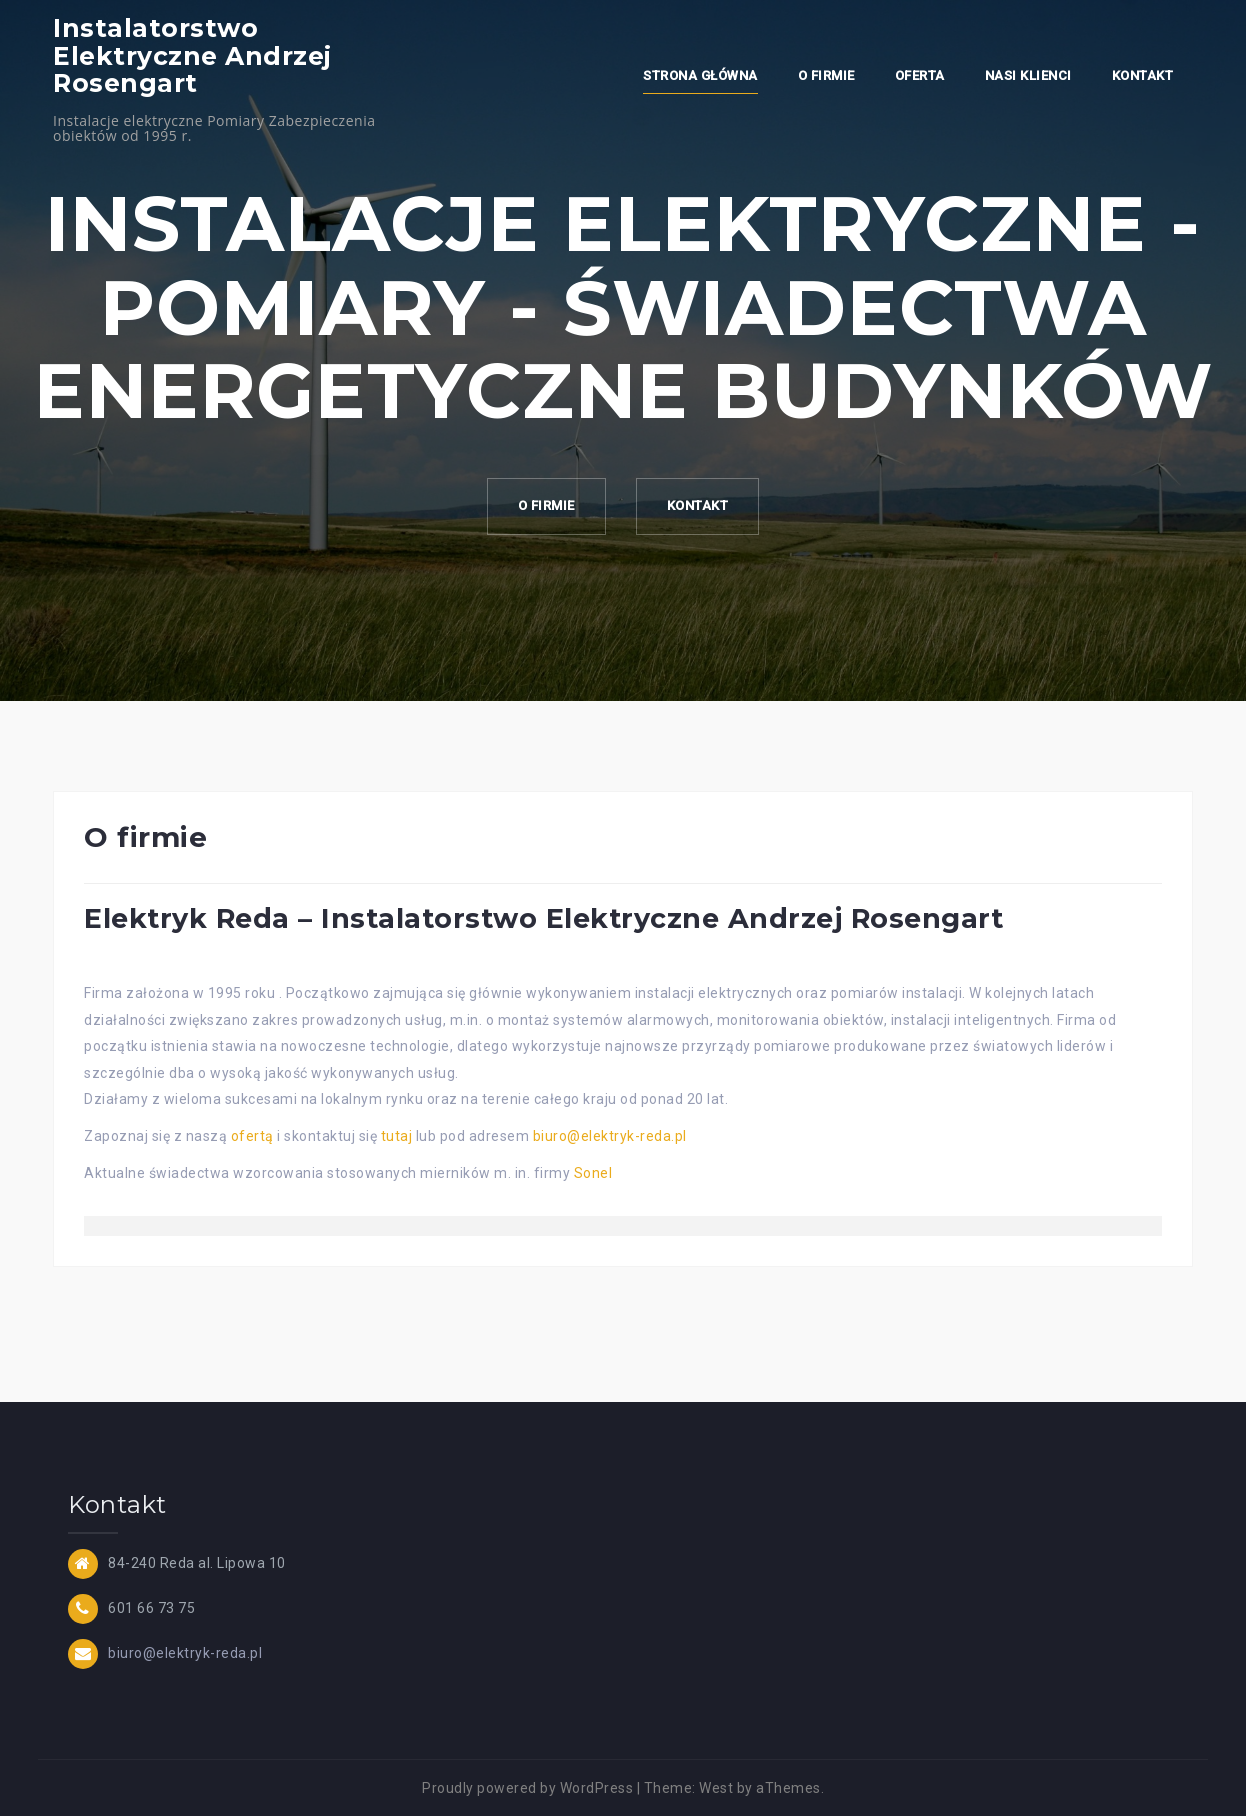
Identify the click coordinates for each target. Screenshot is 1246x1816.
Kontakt (1143, 75)
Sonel (593, 1173)
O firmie (826, 75)
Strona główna (700, 75)
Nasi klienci (1028, 75)
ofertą (252, 1136)
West (716, 1788)
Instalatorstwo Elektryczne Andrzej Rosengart (192, 55)
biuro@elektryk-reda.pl (610, 1136)
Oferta (920, 75)
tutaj (397, 1136)
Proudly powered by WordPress (527, 1788)
